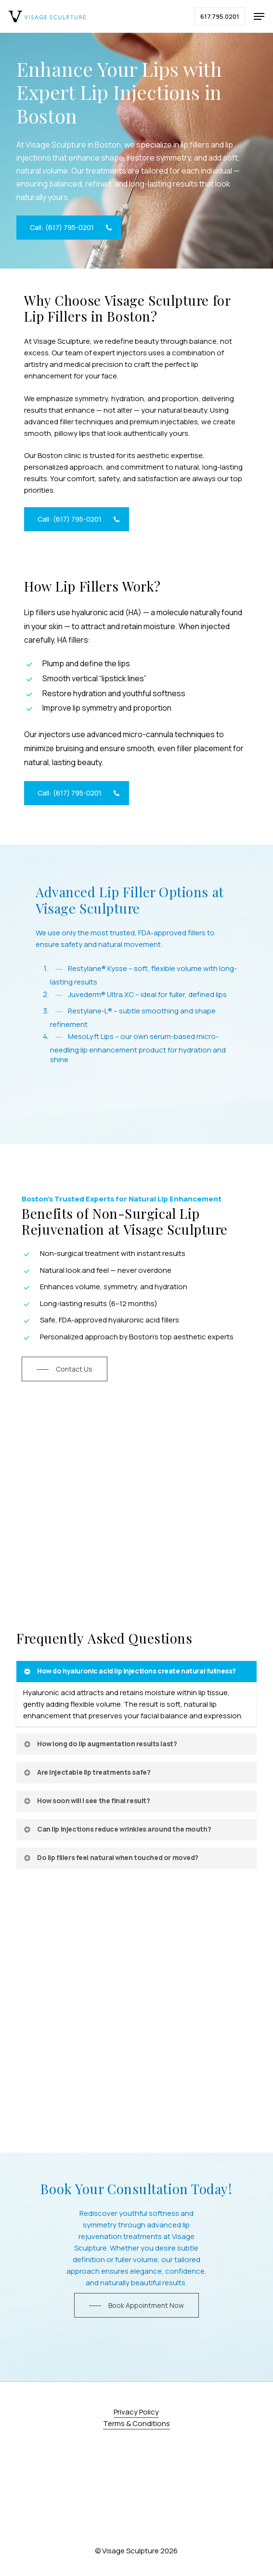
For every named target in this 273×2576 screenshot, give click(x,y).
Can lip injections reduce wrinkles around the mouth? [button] (117, 1829)
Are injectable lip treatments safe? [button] (86, 1772)
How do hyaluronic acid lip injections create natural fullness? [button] (129, 1670)
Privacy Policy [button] (136, 2412)
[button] (259, 16)
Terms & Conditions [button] (136, 2423)
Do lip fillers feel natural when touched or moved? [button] (110, 1857)
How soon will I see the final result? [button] (86, 1800)
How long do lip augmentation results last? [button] (100, 1743)
